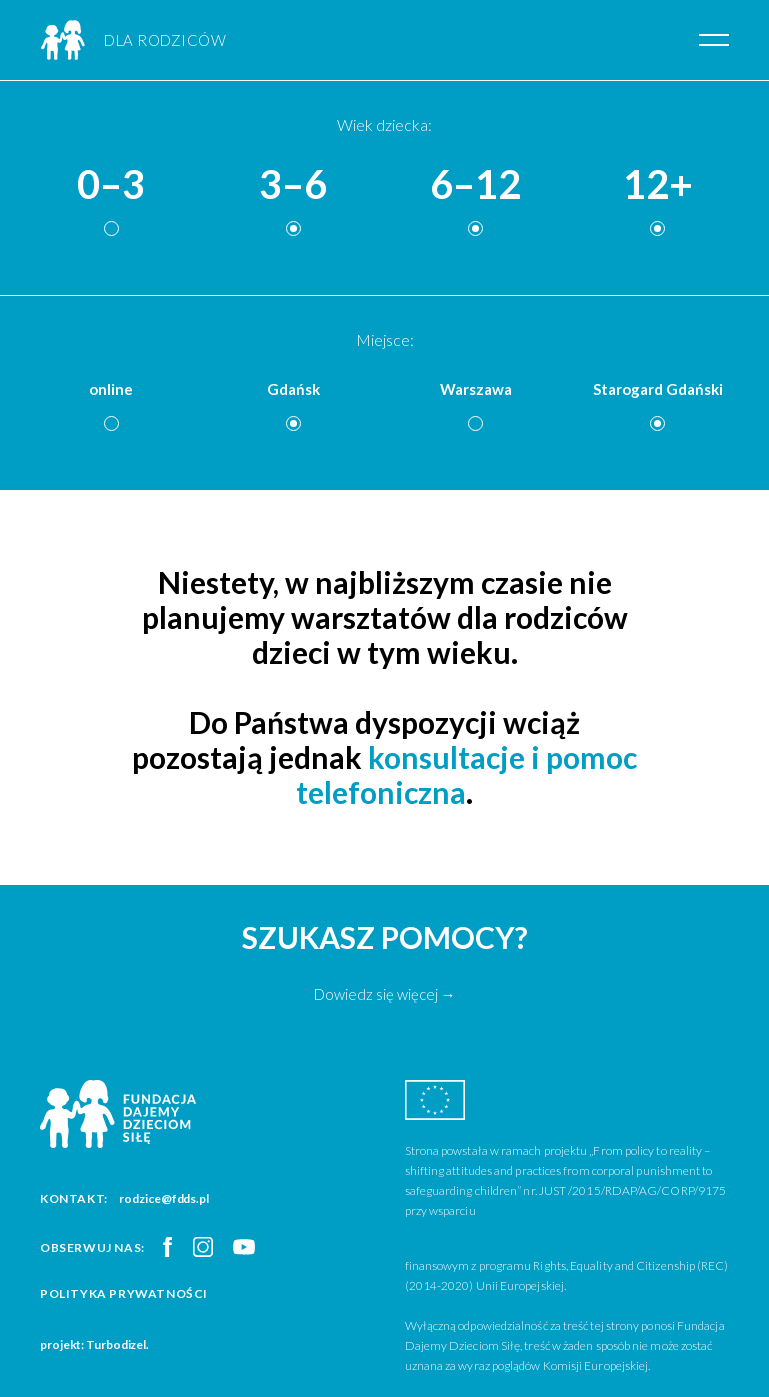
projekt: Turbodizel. (94, 1344)
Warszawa (476, 389)
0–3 (111, 185)
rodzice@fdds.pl (164, 1198)
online (111, 389)
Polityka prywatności (124, 1293)
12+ (658, 185)
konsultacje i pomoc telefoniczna (466, 774)
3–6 (293, 185)
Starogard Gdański (658, 389)
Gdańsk (293, 389)
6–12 (475, 185)
